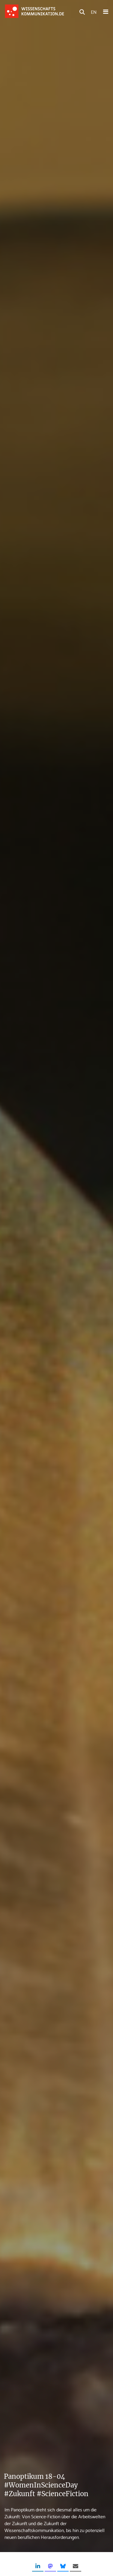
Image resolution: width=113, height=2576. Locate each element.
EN (94, 11)
